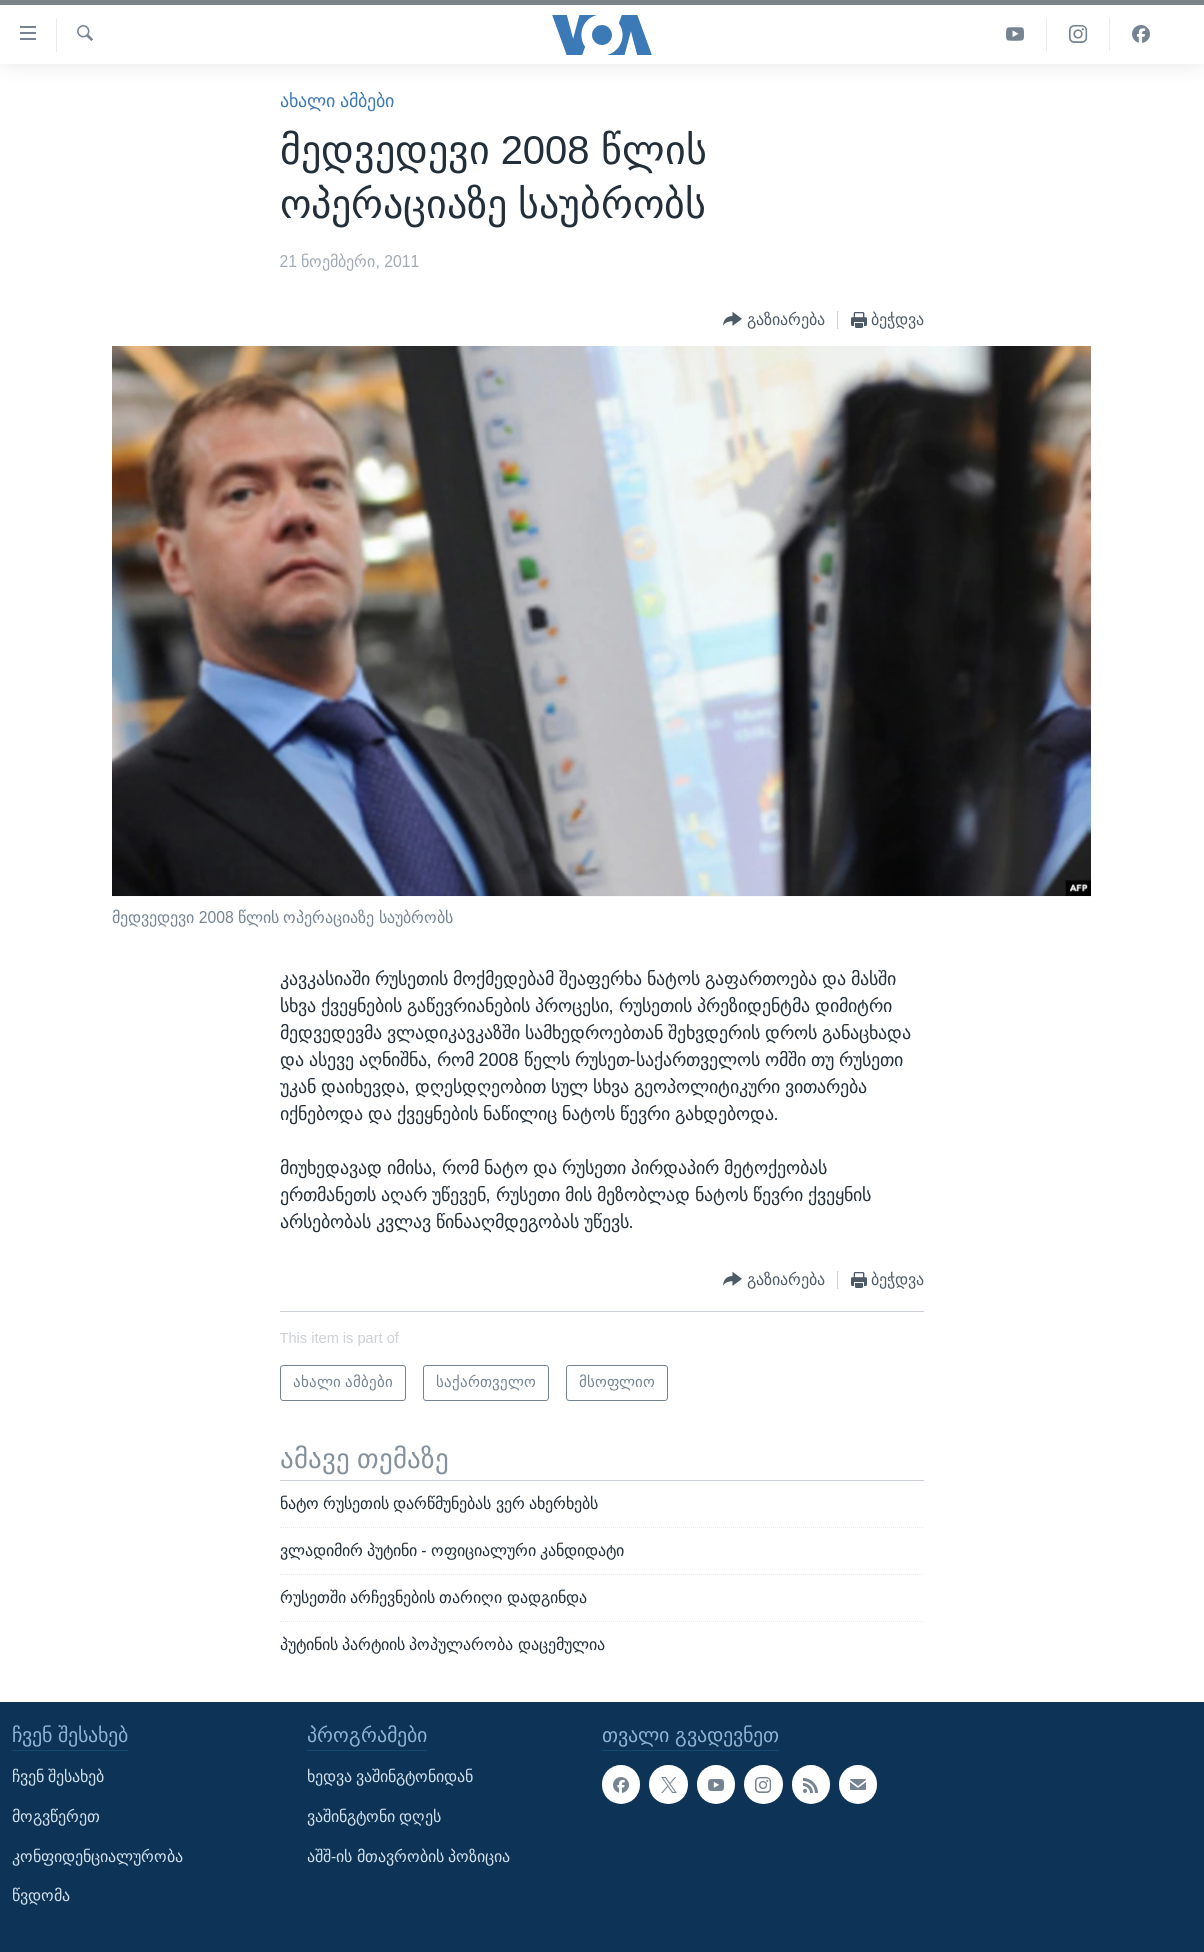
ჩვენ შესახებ (58, 1776)
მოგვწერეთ (56, 1816)
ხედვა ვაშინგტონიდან (390, 1776)
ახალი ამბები (337, 101)
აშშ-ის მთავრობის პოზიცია (408, 1855)
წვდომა (41, 1895)
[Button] (774, 320)
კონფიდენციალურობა (97, 1855)
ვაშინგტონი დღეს (374, 1816)
